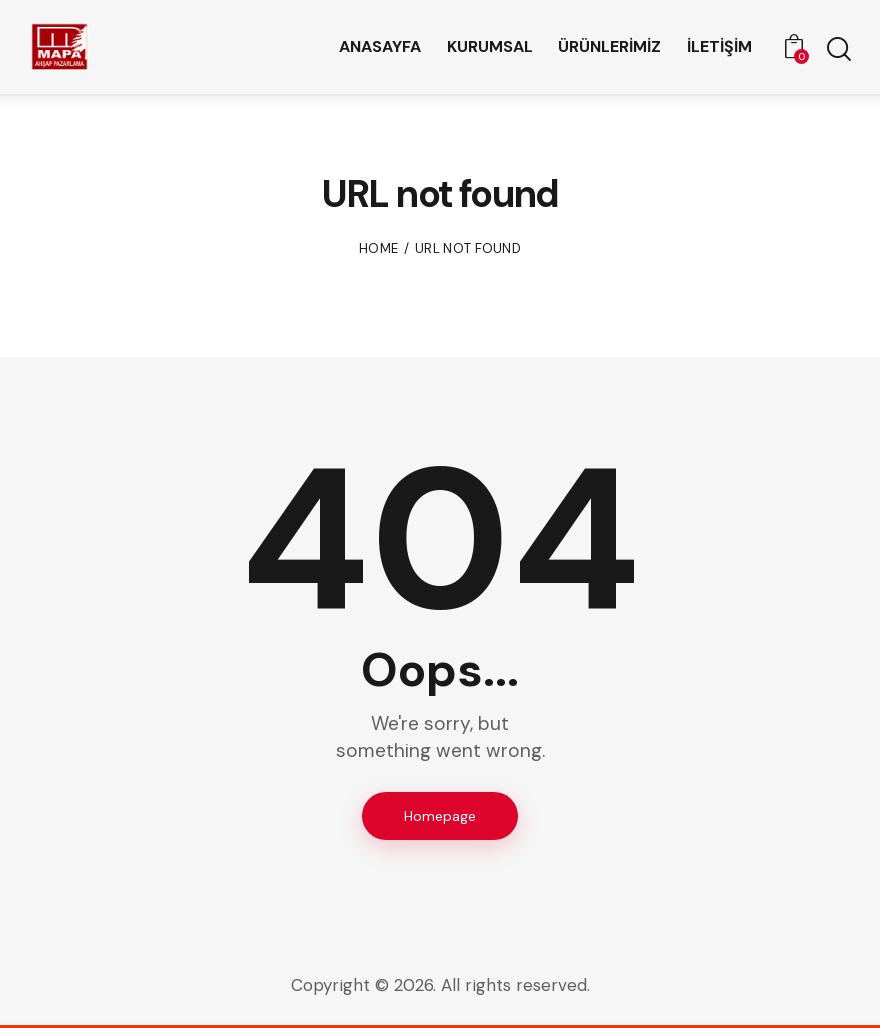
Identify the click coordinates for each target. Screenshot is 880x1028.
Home (378, 248)
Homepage (440, 817)
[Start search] (837, 50)
